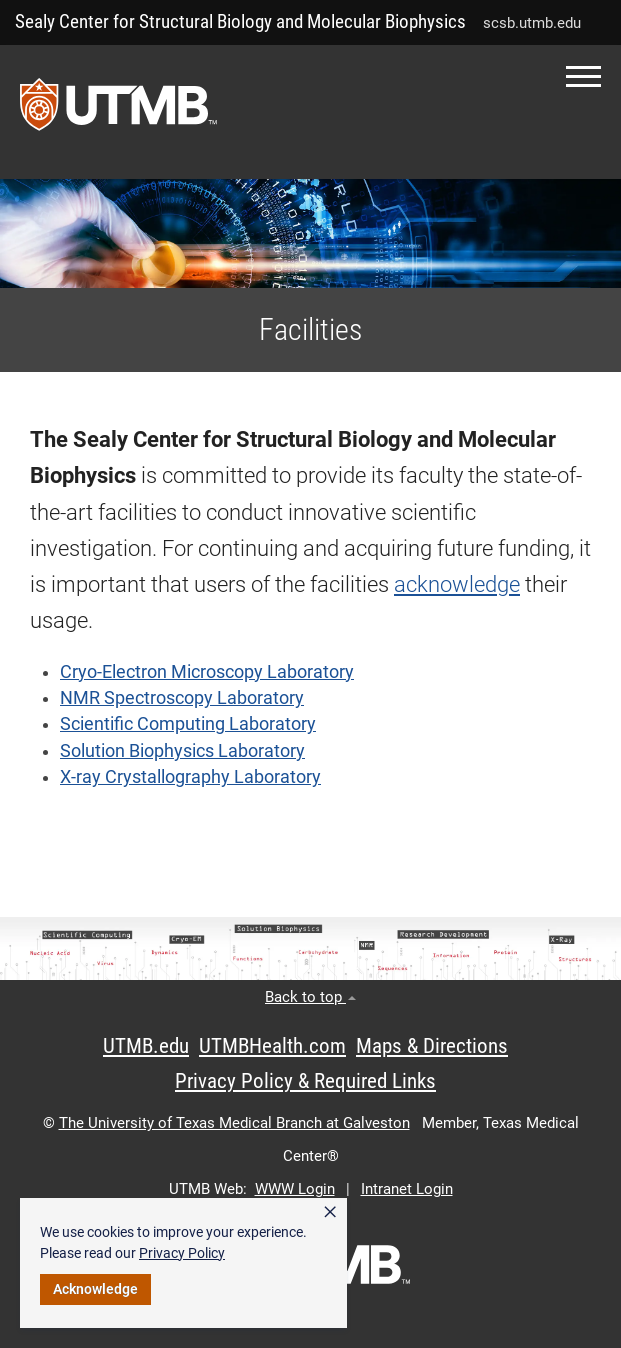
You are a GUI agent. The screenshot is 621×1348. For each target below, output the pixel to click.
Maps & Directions (432, 1046)
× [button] (330, 1212)
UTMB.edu (146, 1046)
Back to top (310, 997)
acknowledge (457, 584)
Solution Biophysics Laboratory (182, 751)
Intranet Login (407, 1189)
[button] (583, 76)
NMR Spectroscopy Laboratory (182, 698)
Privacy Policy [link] (182, 1253)
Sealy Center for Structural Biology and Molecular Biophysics (240, 21)
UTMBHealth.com (272, 1046)
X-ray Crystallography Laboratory (190, 777)
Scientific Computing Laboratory (188, 724)
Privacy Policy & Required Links (305, 1081)
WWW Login (295, 1189)
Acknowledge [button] (95, 1289)
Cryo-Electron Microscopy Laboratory (207, 672)
